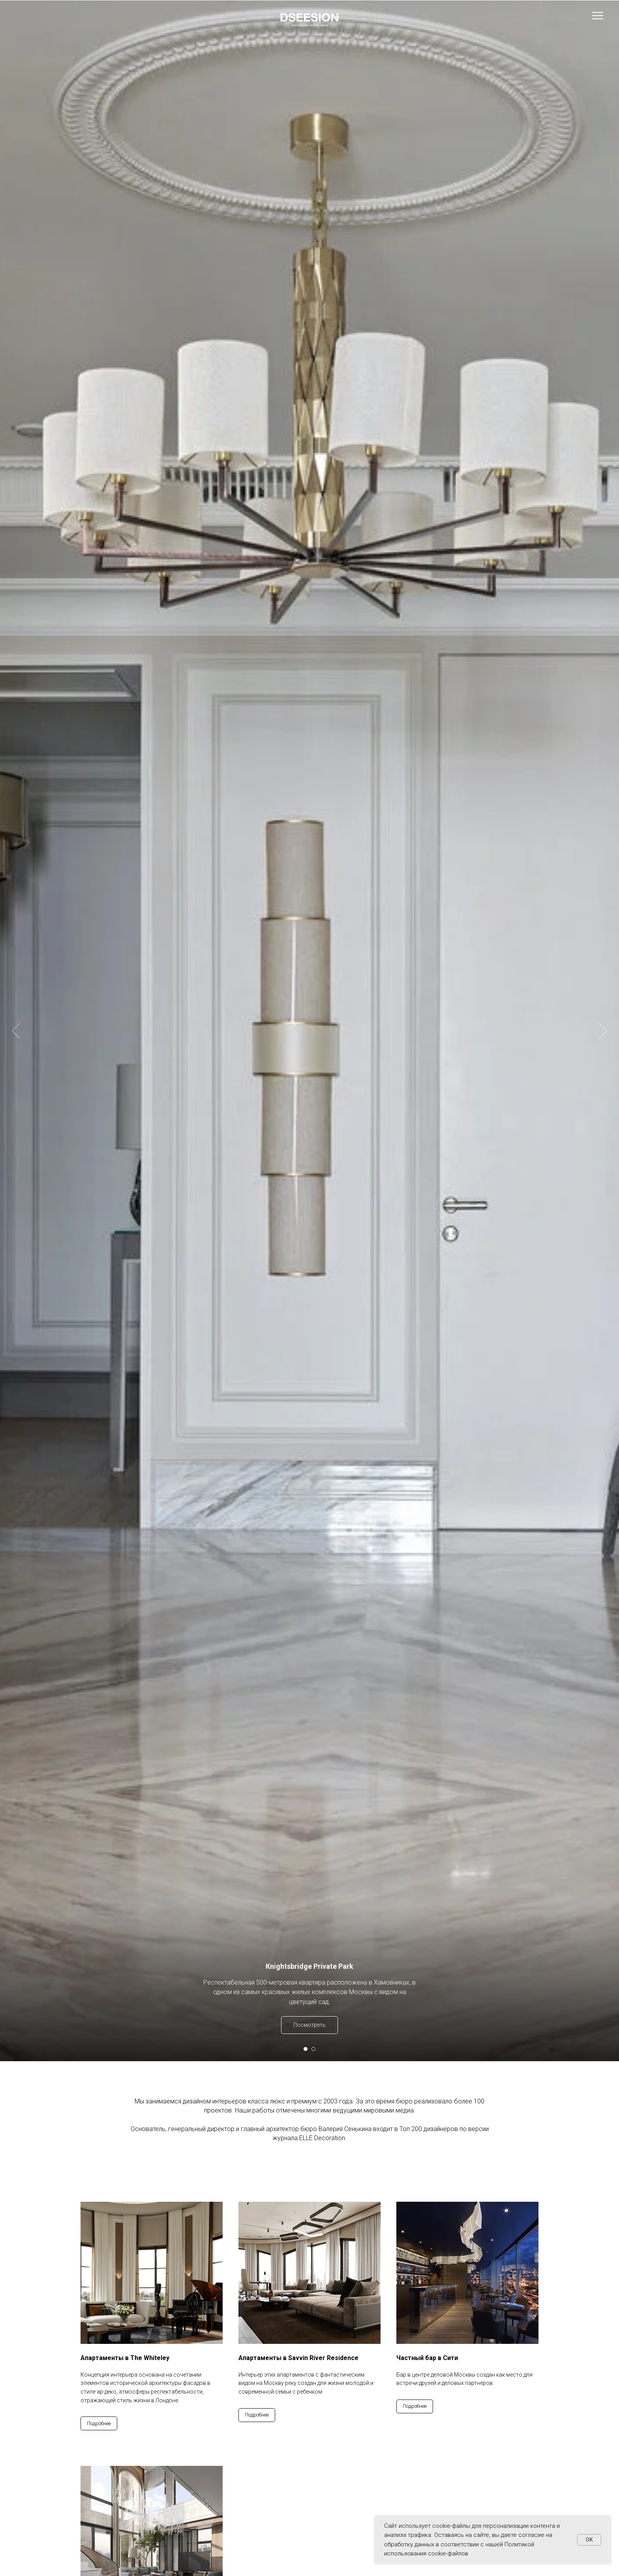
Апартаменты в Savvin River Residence (298, 2358)
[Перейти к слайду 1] (306, 2049)
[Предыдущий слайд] (16, 979)
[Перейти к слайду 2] (313, 2049)
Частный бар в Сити (427, 2358)
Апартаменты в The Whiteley (125, 2358)
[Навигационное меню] (597, 16)
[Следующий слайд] (603, 979)
